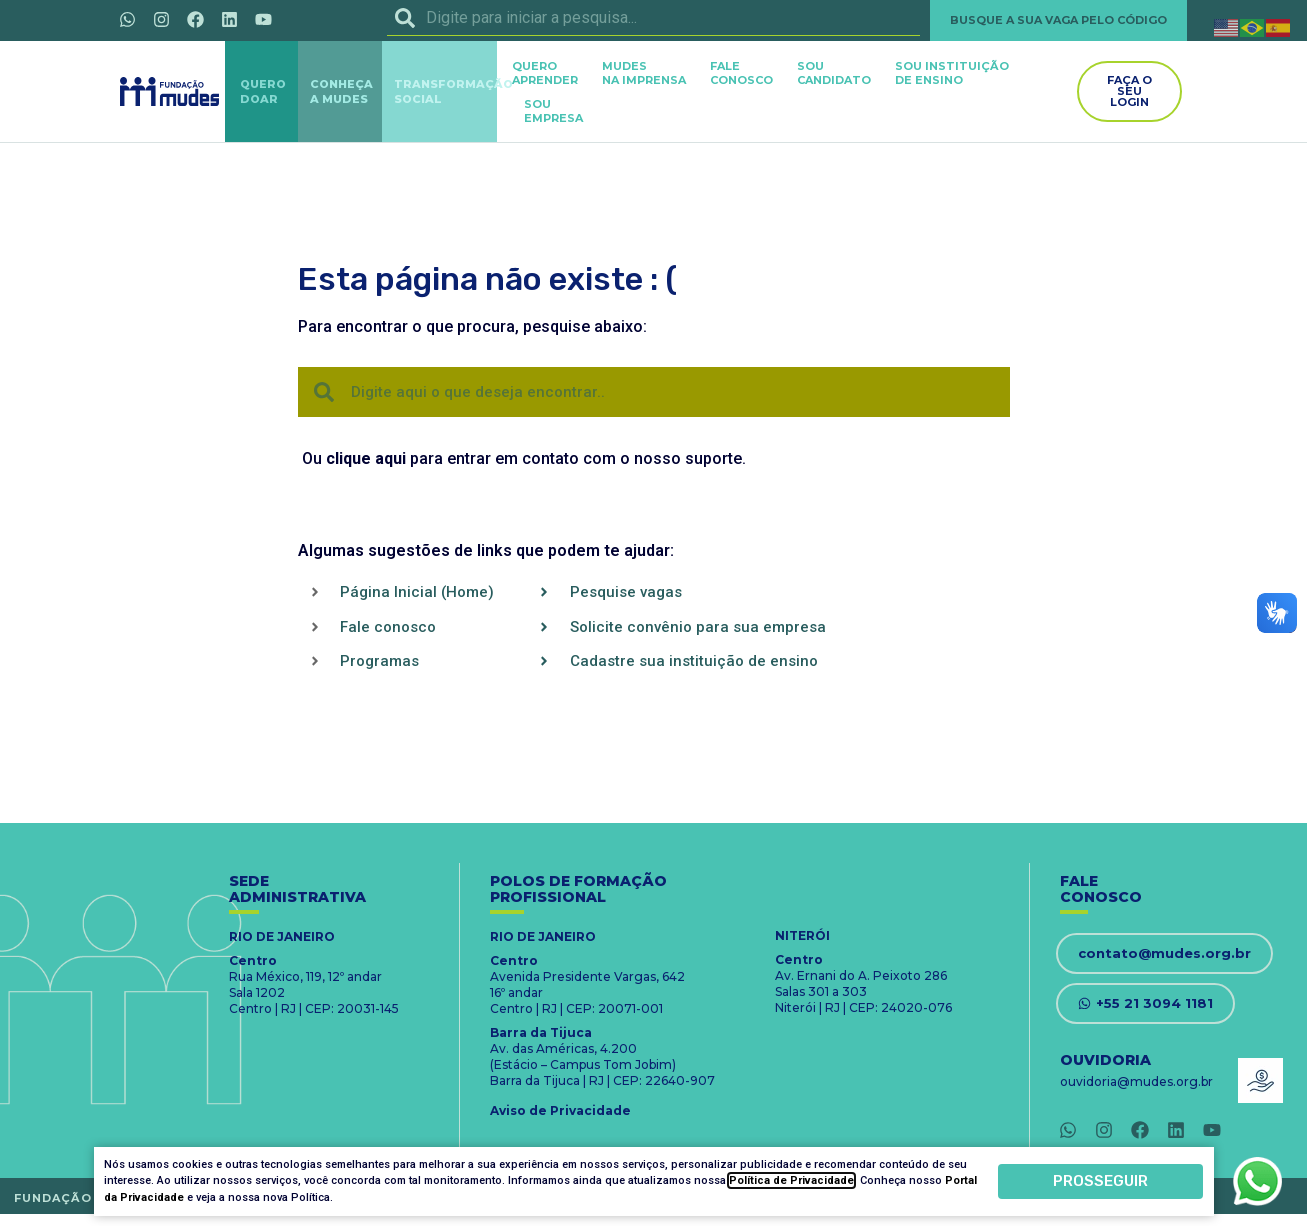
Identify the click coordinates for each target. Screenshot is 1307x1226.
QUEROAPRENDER (545, 73)
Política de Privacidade (791, 1180)
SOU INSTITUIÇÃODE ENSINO (952, 73)
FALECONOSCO (741, 73)
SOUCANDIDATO (834, 73)
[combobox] (654, 18)
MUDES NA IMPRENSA (644, 73)
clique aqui (366, 458)
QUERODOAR (263, 91)
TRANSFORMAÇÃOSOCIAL (453, 91)
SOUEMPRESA (553, 111)
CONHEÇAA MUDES (341, 91)
